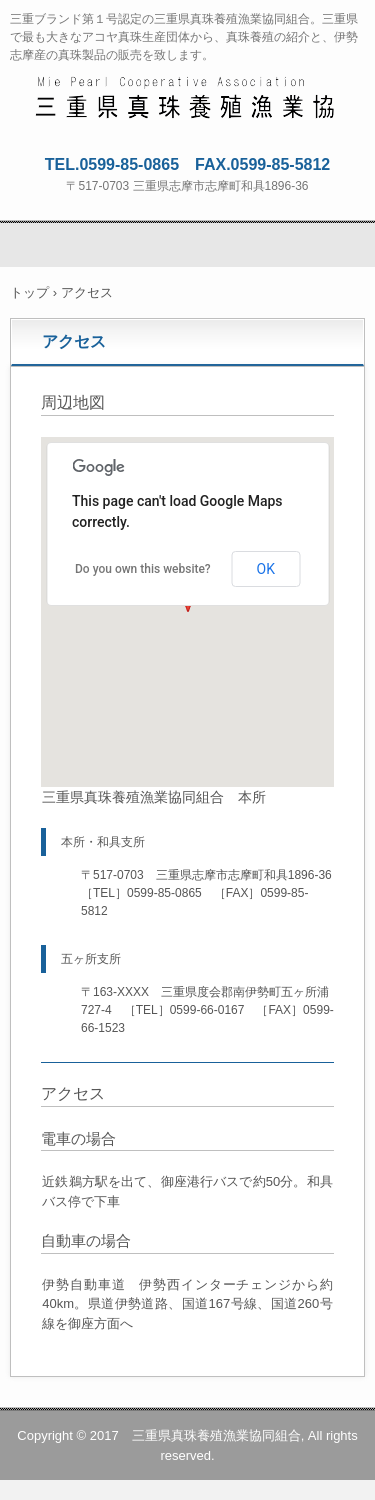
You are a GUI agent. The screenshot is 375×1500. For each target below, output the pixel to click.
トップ (29, 292)
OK (266, 569)
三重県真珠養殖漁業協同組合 (188, 91)
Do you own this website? (143, 569)
